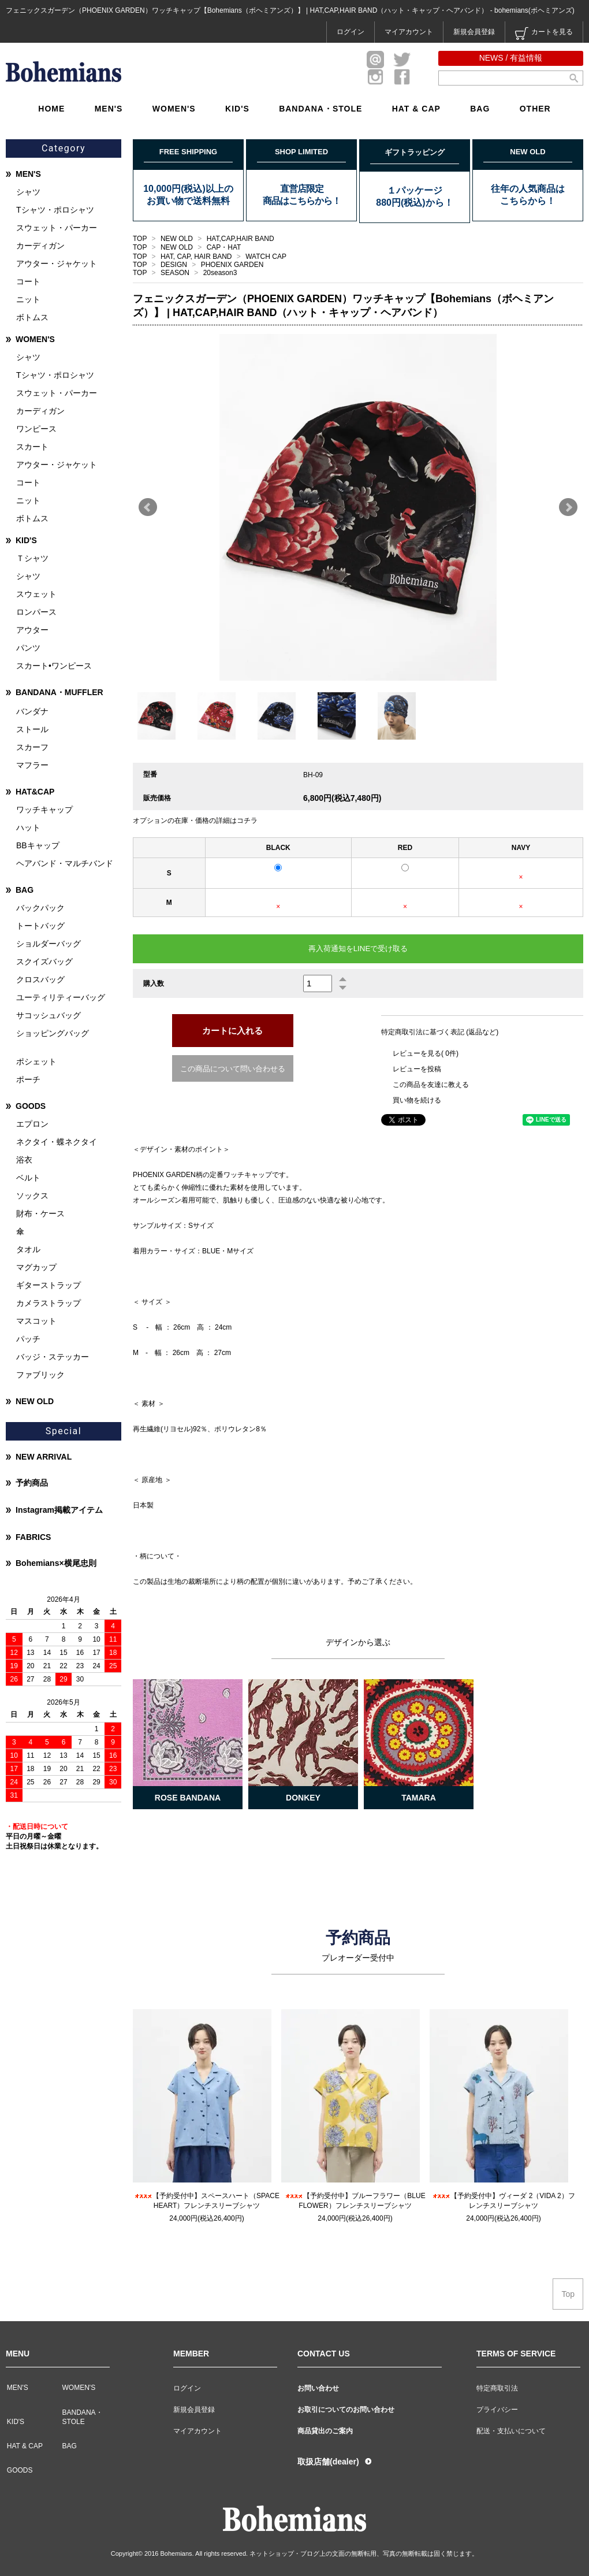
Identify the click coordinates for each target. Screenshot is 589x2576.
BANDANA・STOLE (320, 108)
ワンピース (36, 428)
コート (28, 281)
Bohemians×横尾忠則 (56, 1563)
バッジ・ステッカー (52, 1356)
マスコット (36, 1321)
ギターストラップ (48, 1285)
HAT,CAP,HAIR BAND (240, 239)
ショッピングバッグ (52, 1033)
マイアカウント (409, 32)
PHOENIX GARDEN (232, 265)
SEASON (176, 273)
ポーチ (28, 1079)
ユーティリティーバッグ (60, 997)
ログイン (350, 32)
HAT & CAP (416, 108)
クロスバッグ (40, 979)
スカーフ (32, 747)
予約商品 (32, 1482)
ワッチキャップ (44, 809)
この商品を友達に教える (431, 1085)
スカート (32, 446)
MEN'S (109, 108)
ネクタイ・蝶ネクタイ (56, 1141)
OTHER (535, 108)
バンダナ (32, 711)
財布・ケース (40, 1213)
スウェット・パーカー (56, 227)
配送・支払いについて (511, 2431)
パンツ (28, 647)
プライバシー (497, 2410)
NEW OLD (178, 239)
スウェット (36, 594)
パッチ (28, 1338)
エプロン (32, 1124)
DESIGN (175, 265)
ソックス (32, 1195)
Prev (148, 507)
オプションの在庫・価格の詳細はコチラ (195, 820)
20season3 (220, 273)
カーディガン (40, 245)
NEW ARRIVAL (44, 1456)
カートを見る (544, 33)
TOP (140, 239)
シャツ (28, 191)
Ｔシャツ (32, 558)
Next (568, 507)
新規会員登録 (474, 32)
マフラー (32, 765)
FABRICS (33, 1537)
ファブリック (40, 1374)
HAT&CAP (35, 791)
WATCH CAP (265, 257)
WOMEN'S (174, 108)
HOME (51, 108)
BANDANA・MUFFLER (59, 692)
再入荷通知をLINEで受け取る (358, 948)
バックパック (40, 907)
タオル (28, 1249)
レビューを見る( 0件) (425, 1053)
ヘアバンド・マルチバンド (64, 863)
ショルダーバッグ (48, 943)
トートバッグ (40, 925)
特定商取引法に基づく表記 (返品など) (439, 1032)
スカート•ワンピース (54, 665)
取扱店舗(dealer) (328, 2461)
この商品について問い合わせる (232, 1068)
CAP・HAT (224, 247)
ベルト (28, 1177)
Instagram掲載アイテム (59, 1510)
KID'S (237, 108)
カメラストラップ (48, 1303)
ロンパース (36, 612)
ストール (32, 729)
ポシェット (36, 1061)
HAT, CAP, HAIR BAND (197, 257)
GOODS (31, 1106)
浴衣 (24, 1159)
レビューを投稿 (417, 1069)
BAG (480, 108)
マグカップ (36, 1267)
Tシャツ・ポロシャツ (55, 209)
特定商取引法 (497, 2388)
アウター (32, 629)
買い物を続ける (417, 1100)
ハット (28, 827)
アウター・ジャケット (56, 263)
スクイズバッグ (44, 961)
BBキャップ (37, 845)
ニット (28, 299)
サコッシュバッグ (48, 1015)
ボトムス (32, 317)
